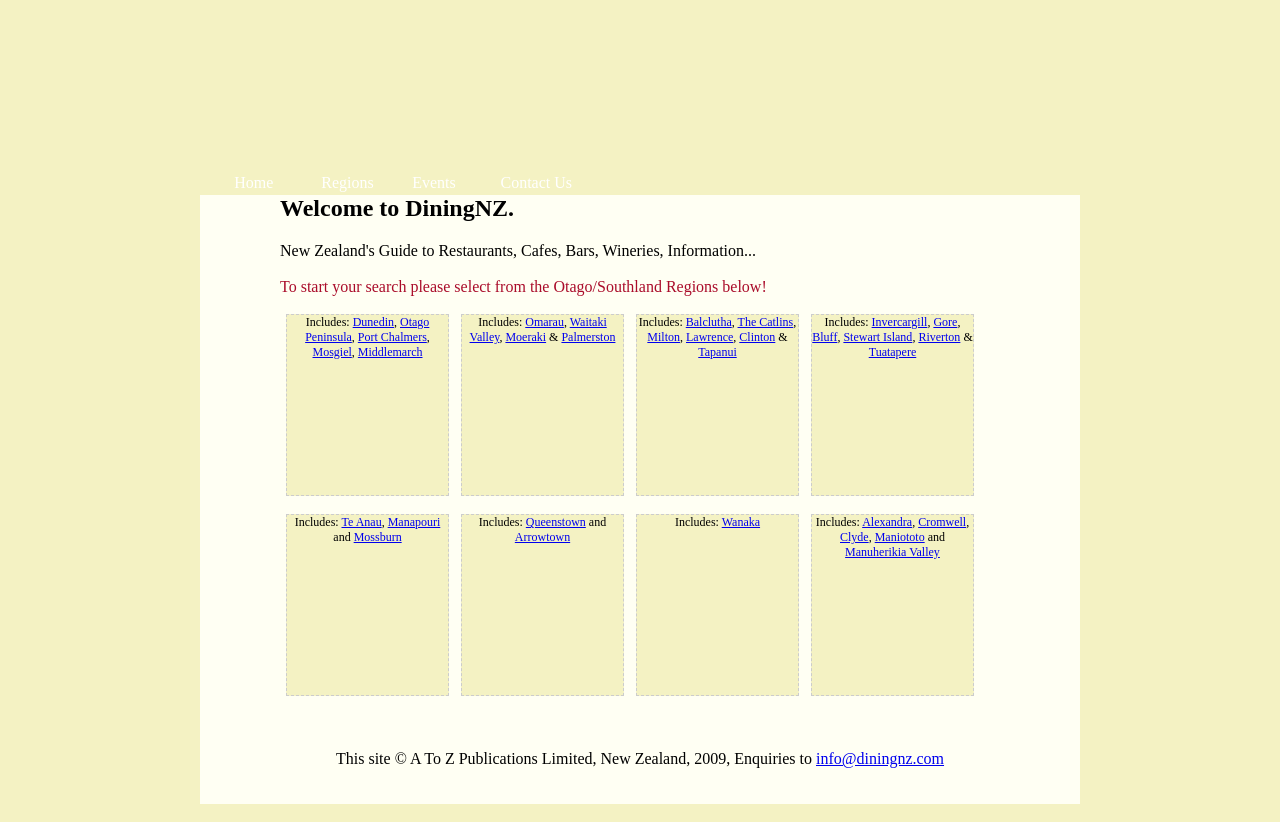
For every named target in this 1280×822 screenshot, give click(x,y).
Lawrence (709, 337)
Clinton (757, 337)
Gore (945, 322)
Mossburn (378, 537)
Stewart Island (877, 337)
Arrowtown (542, 537)
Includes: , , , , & (717, 337)
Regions (347, 182)
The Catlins (766, 322)
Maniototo (900, 537)
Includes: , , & (543, 329)
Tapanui (717, 352)
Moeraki (525, 337)
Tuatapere (893, 352)
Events (434, 182)
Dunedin (373, 322)
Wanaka (741, 522)
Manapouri (414, 522)
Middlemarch (390, 352)
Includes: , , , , (367, 337)
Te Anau (361, 522)
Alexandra (887, 522)
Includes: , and (368, 529)
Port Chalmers (392, 337)
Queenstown (556, 522)
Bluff (824, 337)
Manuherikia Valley (892, 552)
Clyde (854, 537)
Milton (663, 337)
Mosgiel (332, 352)
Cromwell (942, 522)
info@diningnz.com (880, 758)
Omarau (544, 322)
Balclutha (709, 322)
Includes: (717, 522)
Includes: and (542, 529)
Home (253, 182)
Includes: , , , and (892, 537)
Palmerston (588, 337)
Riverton (939, 337)
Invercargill (900, 322)
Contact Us (536, 182)
